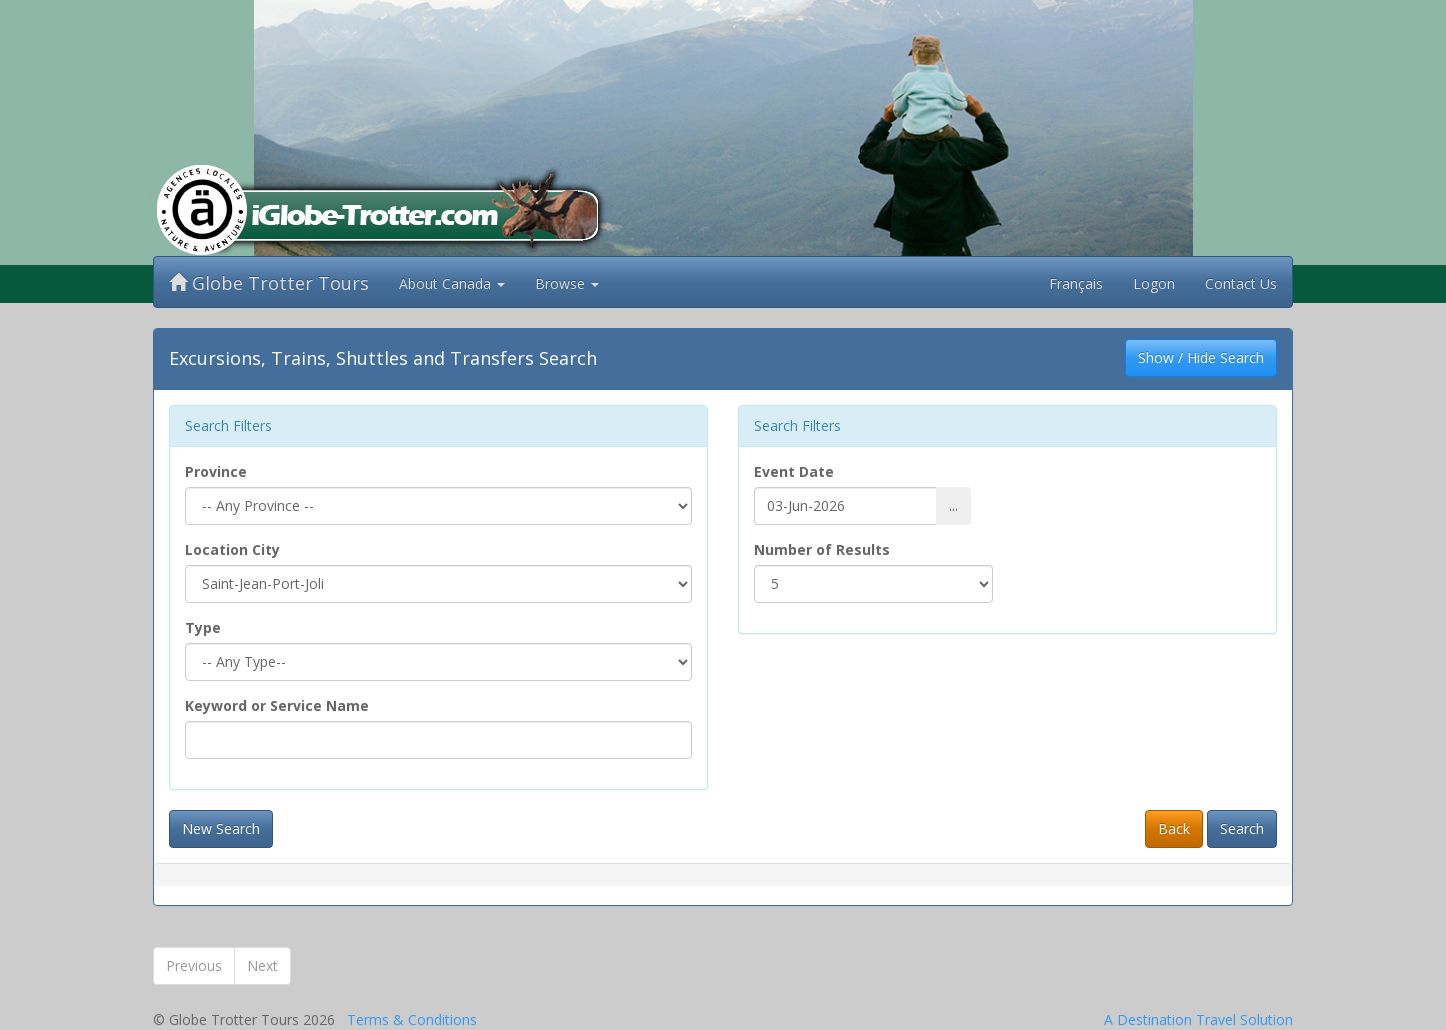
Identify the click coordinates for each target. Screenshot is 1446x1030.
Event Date (794, 471)
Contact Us (1241, 283)
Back (1174, 828)
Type (203, 627)
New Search (221, 828)
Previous (194, 965)
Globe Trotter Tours (269, 283)
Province (216, 471)
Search (1242, 828)
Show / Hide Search (1201, 357)
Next (262, 965)
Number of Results (822, 549)
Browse (567, 283)
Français (1076, 283)
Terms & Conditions (412, 1019)
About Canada (452, 283)
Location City (232, 549)
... (953, 505)
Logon (1154, 283)
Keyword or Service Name (277, 705)
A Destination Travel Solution (1198, 1019)
